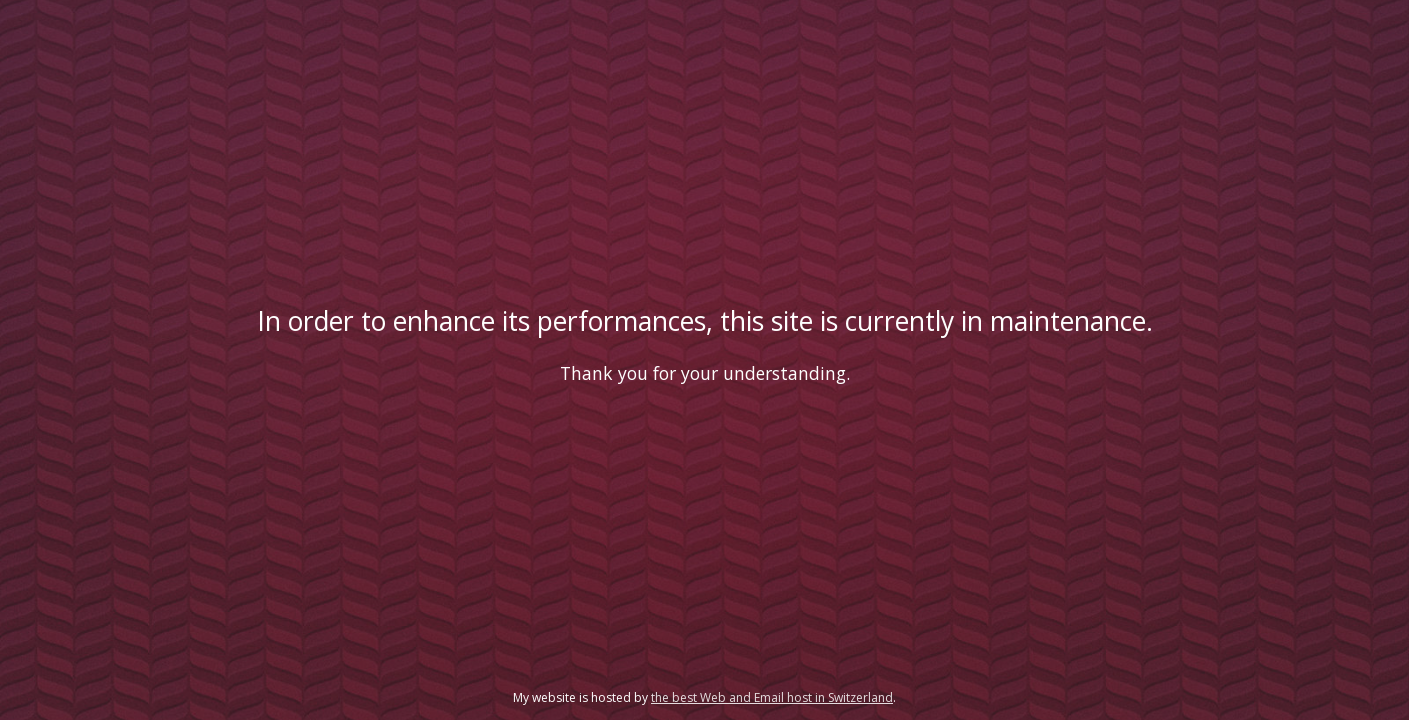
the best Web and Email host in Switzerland (772, 697)
